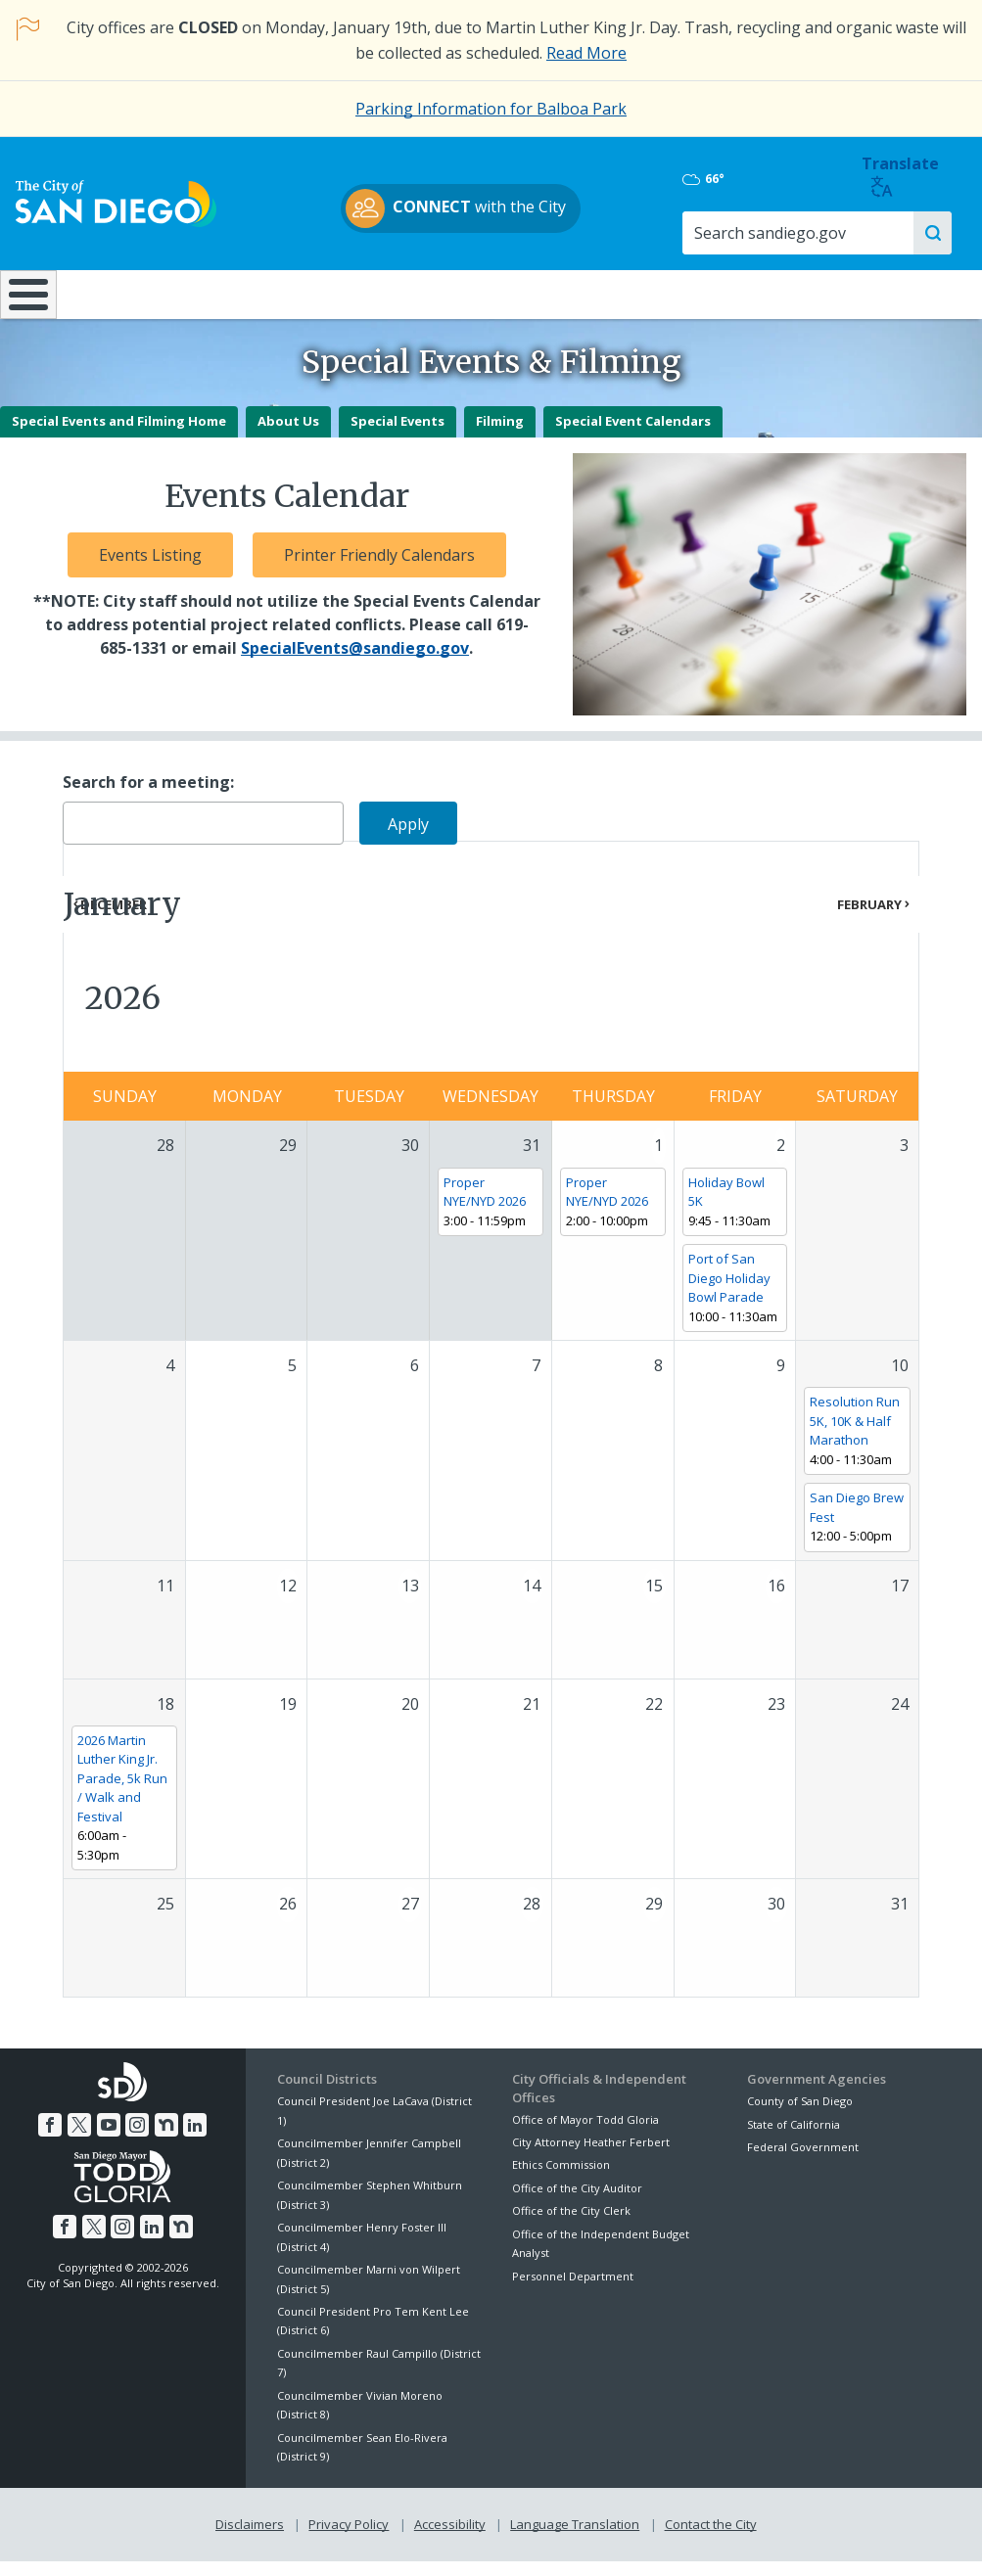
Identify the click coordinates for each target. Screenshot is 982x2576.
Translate (916, 177)
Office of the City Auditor (577, 2202)
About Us (288, 436)
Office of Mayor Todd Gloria (585, 2134)
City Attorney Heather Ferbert (591, 2156)
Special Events (397, 436)
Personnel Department (572, 2290)
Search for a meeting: (148, 797)
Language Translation (574, 2539)
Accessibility (450, 2539)
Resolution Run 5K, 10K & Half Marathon (855, 1435)
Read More (586, 53)
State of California (793, 2139)
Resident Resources (273, 293)
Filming (500, 436)
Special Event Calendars (633, 436)
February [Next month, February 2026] (869, 919)
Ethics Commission (561, 2180)
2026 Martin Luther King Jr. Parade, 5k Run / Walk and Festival (122, 1793)
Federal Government (803, 2162)
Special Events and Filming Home (119, 436)
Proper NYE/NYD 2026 (485, 1206)
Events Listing (150, 570)
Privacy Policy (348, 2539)
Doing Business (423, 293)
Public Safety (734, 293)
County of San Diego (800, 2116)
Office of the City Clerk (571, 2226)
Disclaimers (249, 2539)
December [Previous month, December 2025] (113, 919)
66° (765, 180)
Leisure (124, 293)
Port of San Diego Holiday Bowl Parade (729, 1292)
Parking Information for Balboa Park (491, 108)
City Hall (897, 293)
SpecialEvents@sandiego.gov (355, 663)
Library (573, 293)
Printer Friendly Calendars (379, 570)
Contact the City (711, 2539)
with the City (486, 208)
